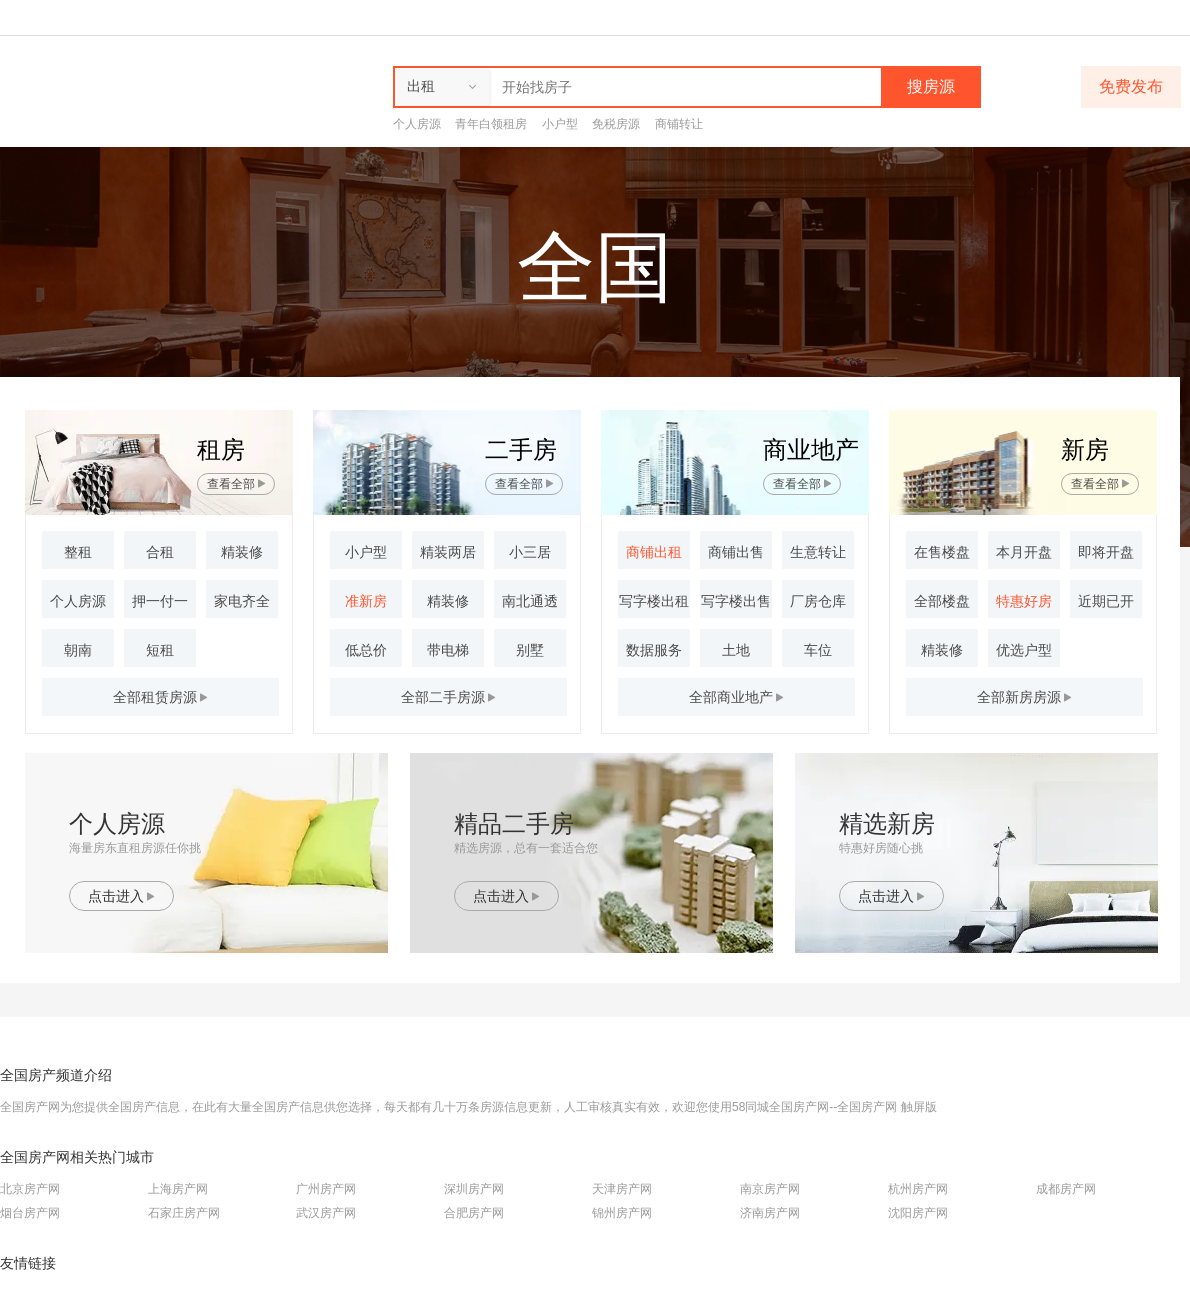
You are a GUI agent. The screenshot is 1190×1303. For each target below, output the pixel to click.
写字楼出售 (736, 601)
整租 (78, 552)
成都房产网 (1066, 1189)
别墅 (530, 650)
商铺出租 (654, 552)
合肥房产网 (474, 1213)
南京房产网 (770, 1189)
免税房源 (616, 124)
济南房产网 (770, 1213)
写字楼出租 (654, 601)
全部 (736, 697)
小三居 (530, 552)
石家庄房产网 (184, 1213)
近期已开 (1106, 601)
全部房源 (160, 697)
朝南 (78, 650)
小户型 (560, 124)
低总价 (366, 650)
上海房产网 (178, 1189)
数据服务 (654, 650)
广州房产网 (326, 1189)
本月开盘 (1024, 552)
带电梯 (448, 650)
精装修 (242, 552)
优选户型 (1024, 650)
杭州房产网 (918, 1189)
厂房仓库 (818, 601)
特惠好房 (1024, 601)
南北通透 (530, 601)
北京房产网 (30, 1189)
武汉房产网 (326, 1213)
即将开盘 (1106, 552)
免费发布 (1131, 86)
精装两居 (448, 552)
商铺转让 (679, 124)
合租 (160, 552)
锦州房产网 (622, 1213)
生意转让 (818, 552)
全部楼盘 (942, 601)
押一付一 (160, 601)
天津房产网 (622, 1189)
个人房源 (417, 124)
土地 (736, 650)
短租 (160, 650)
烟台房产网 (30, 1213)
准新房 (366, 601)
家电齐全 (242, 601)
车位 (818, 650)
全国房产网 (867, 1107)
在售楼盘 (942, 552)
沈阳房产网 (918, 1213)
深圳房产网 (474, 1189)
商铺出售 (736, 552)
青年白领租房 (491, 124)
